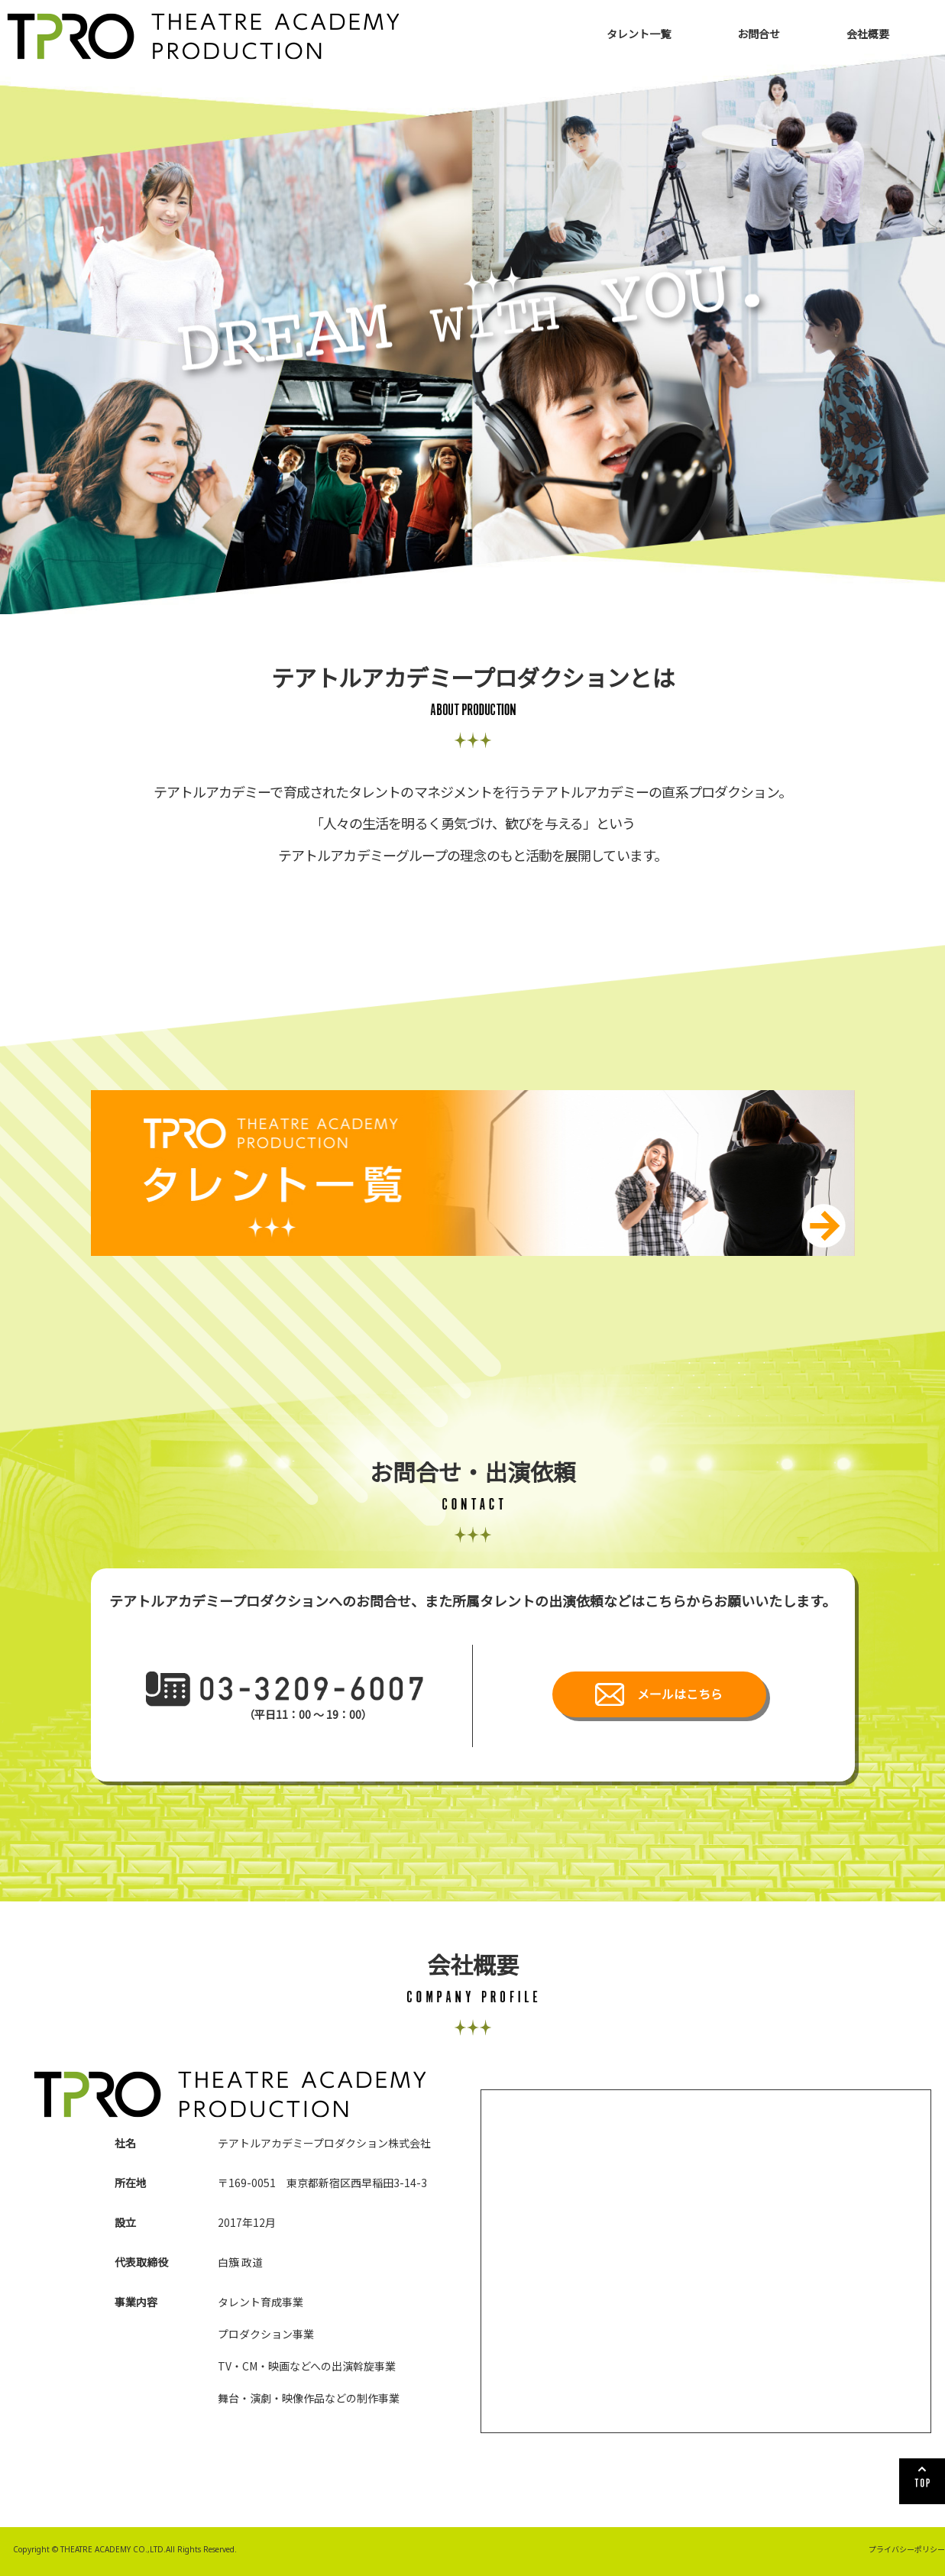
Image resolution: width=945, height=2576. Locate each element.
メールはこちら (680, 1693)
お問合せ (758, 33)
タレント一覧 (639, 33)
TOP (922, 2481)
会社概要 (867, 33)
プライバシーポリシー (907, 2549)
